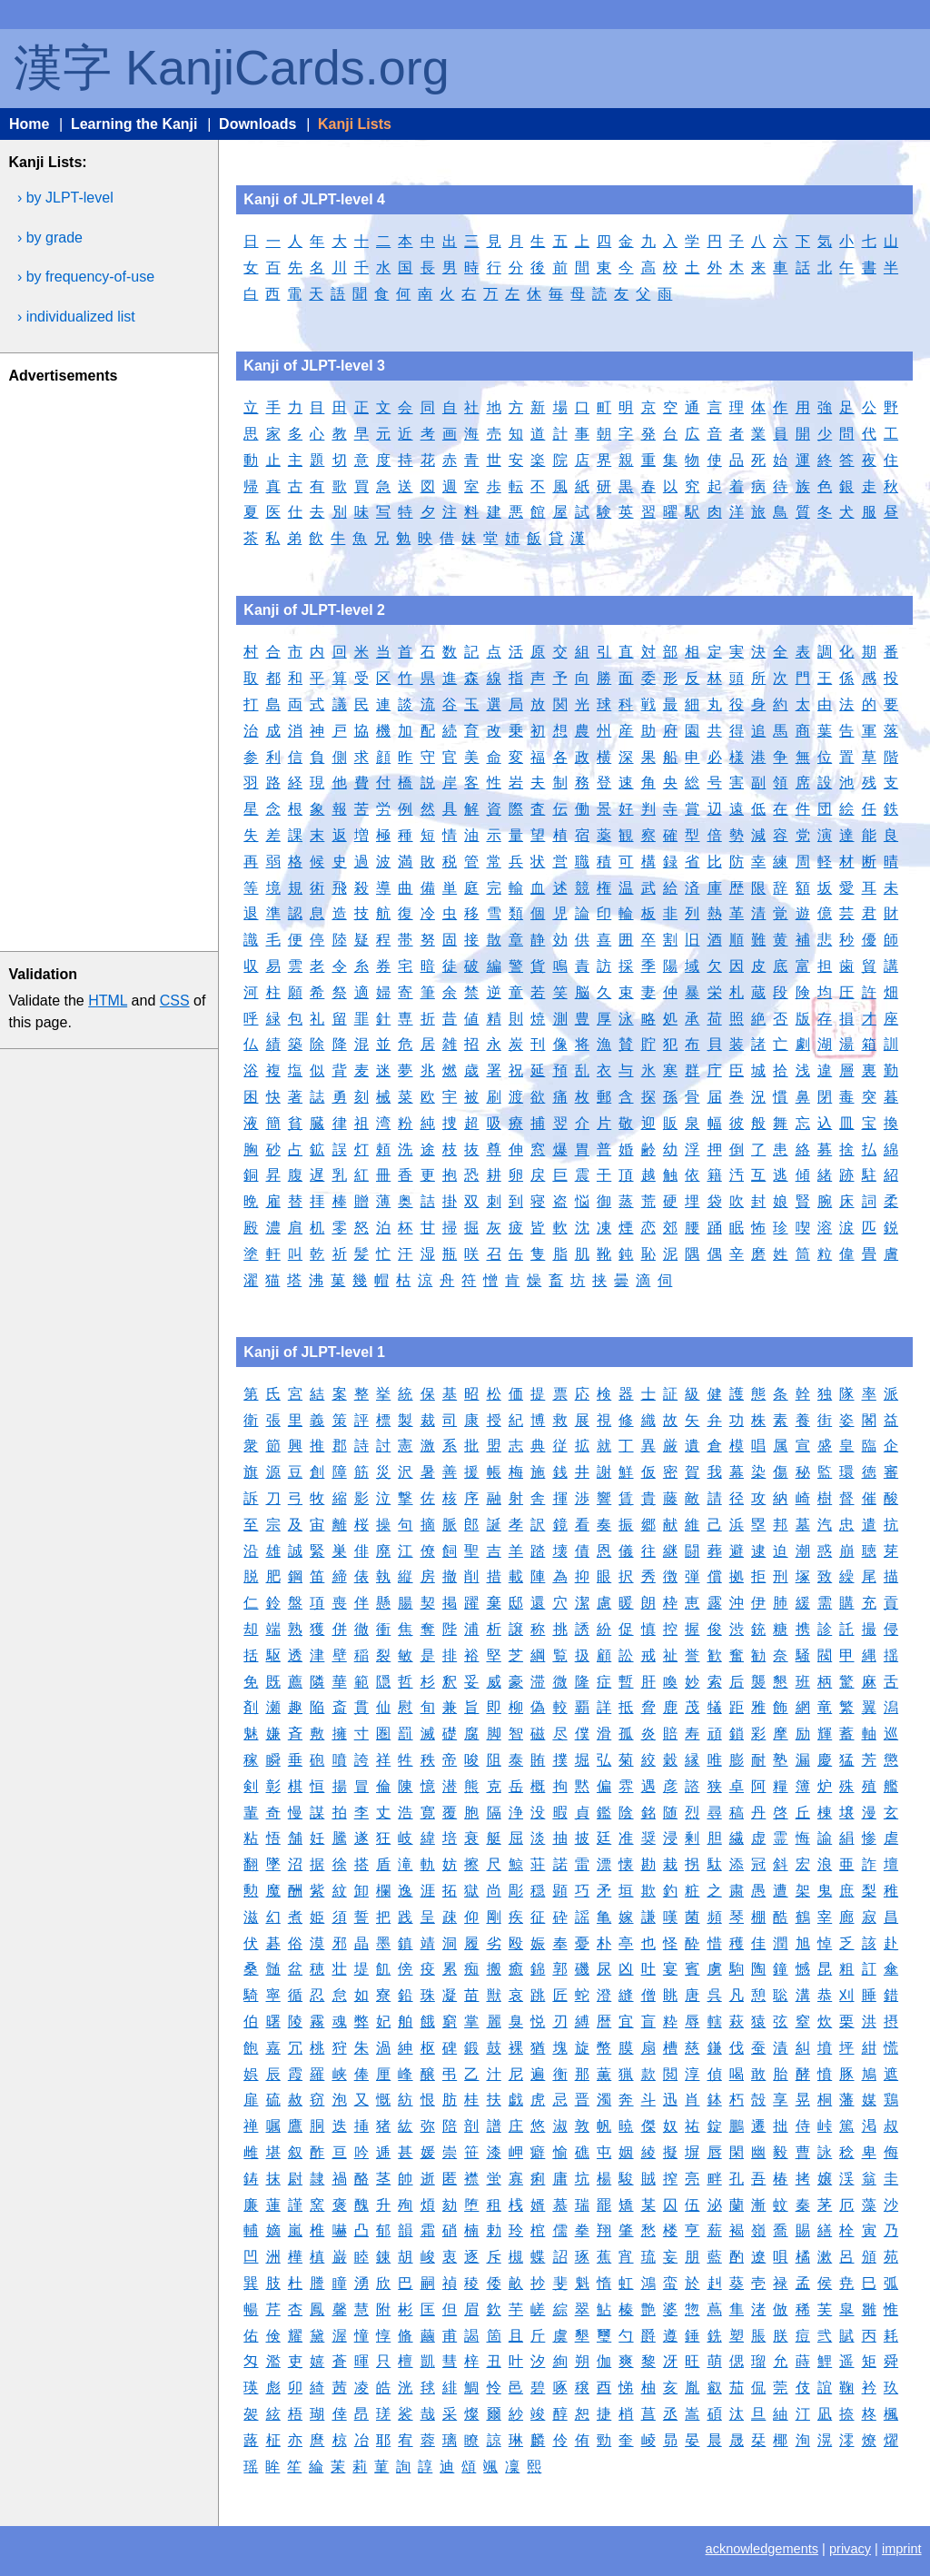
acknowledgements (762, 2548)
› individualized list (76, 316)
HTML (107, 1000)
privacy (850, 2548)
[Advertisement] (107, 663)
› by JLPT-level (65, 197)
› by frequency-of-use (85, 276)
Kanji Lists (354, 124)
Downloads (257, 124)
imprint (902, 2548)
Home (29, 124)
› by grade (50, 237)
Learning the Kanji (134, 124)
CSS (175, 1000)
